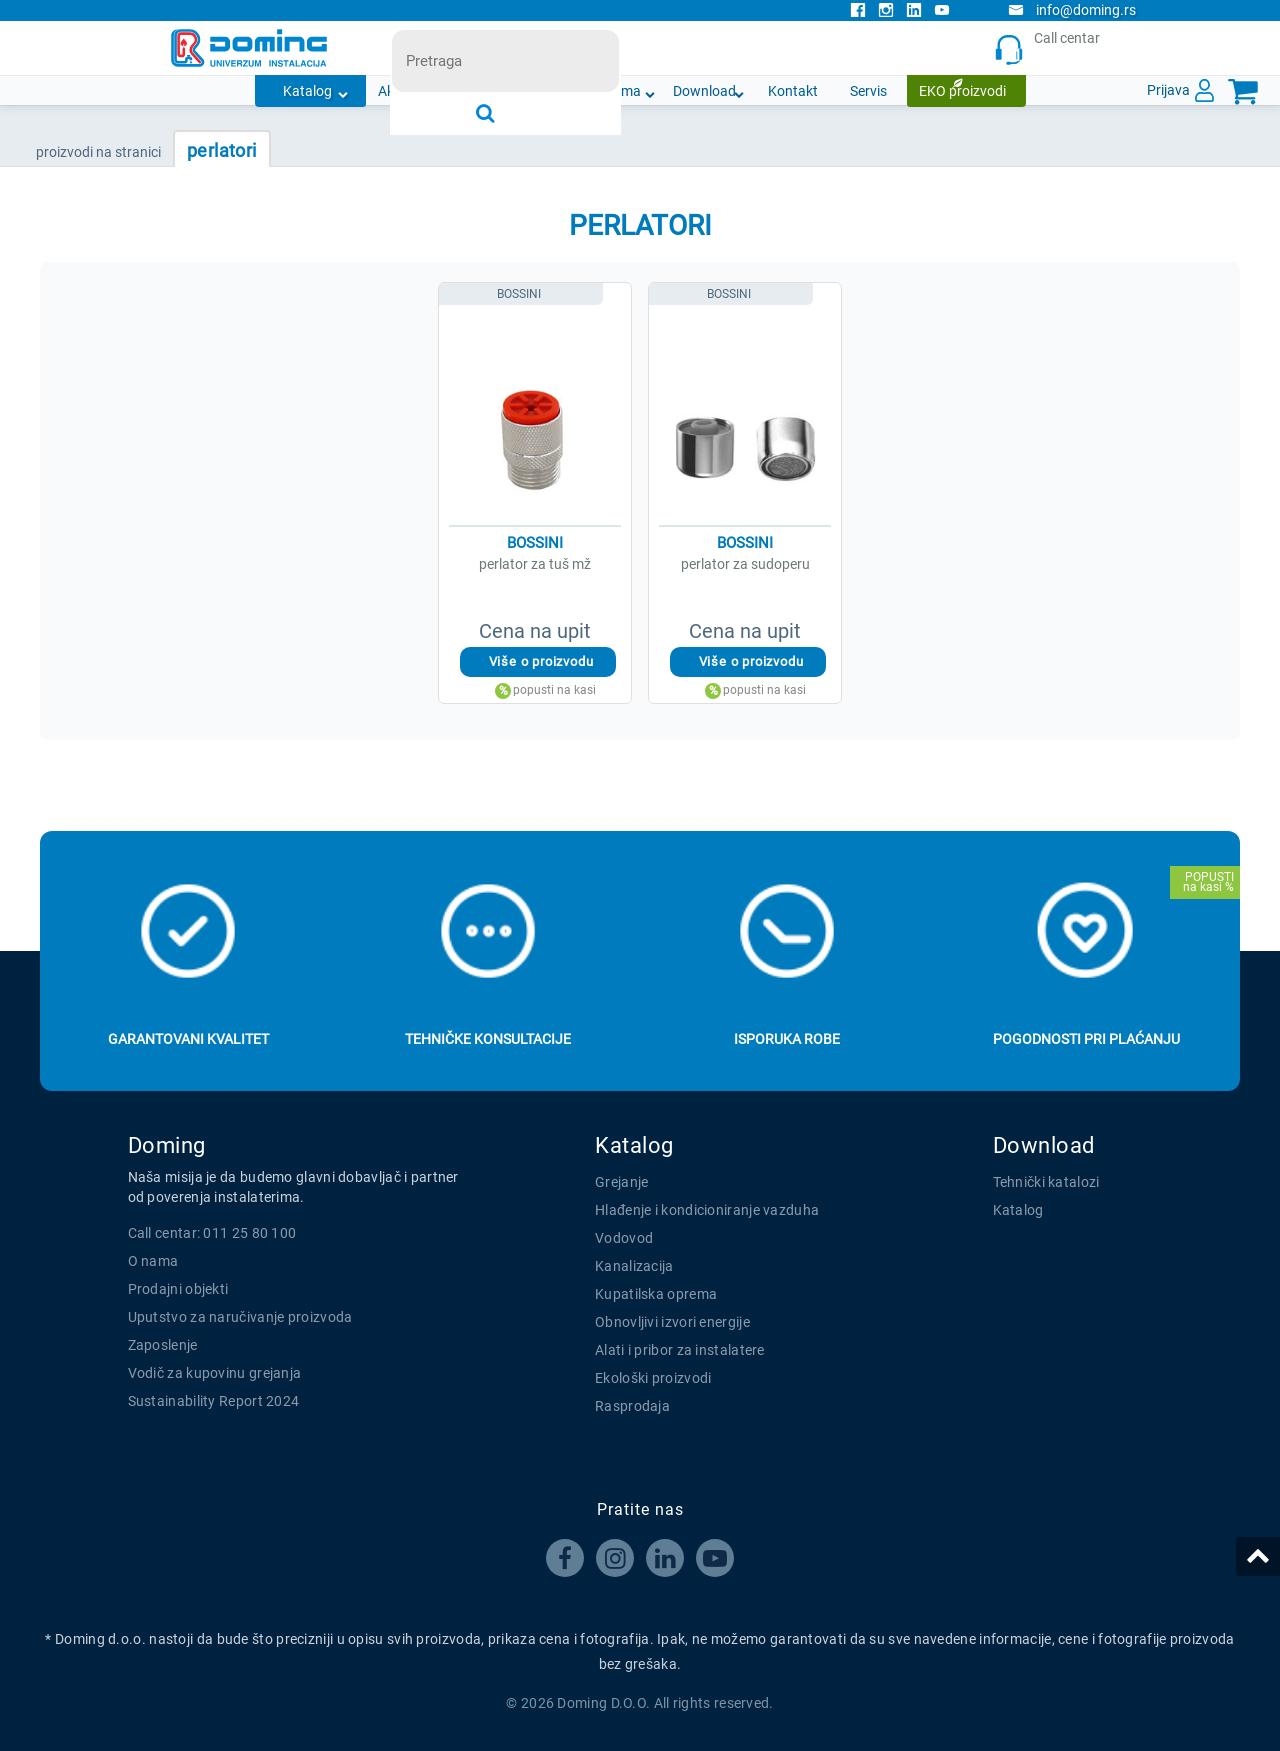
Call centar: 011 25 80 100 (212, 1233)
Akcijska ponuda (429, 91)
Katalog (307, 91)
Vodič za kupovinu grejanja (215, 1373)
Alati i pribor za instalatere (680, 1350)
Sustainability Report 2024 (214, 1401)
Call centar (1051, 48)
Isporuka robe (787, 1039)
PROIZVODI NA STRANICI (98, 152)
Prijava (1168, 90)
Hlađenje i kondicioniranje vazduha (707, 1210)
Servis (868, 91)
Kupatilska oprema (656, 1294)
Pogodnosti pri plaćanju (1086, 1039)
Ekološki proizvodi (653, 1378)
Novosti (536, 91)
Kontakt (793, 91)
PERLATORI (222, 150)
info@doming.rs (1072, 10)
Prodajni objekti (178, 1289)
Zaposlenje (163, 1345)
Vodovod (624, 1238)
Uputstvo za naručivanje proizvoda (240, 1317)
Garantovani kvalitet (188, 1039)
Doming (167, 1145)
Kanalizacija (634, 1266)
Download (704, 91)
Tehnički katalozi (1046, 1182)
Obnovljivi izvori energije (672, 1322)
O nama (616, 91)
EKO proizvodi (962, 91)
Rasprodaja (632, 1406)
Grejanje (621, 1182)
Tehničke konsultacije (488, 1039)
